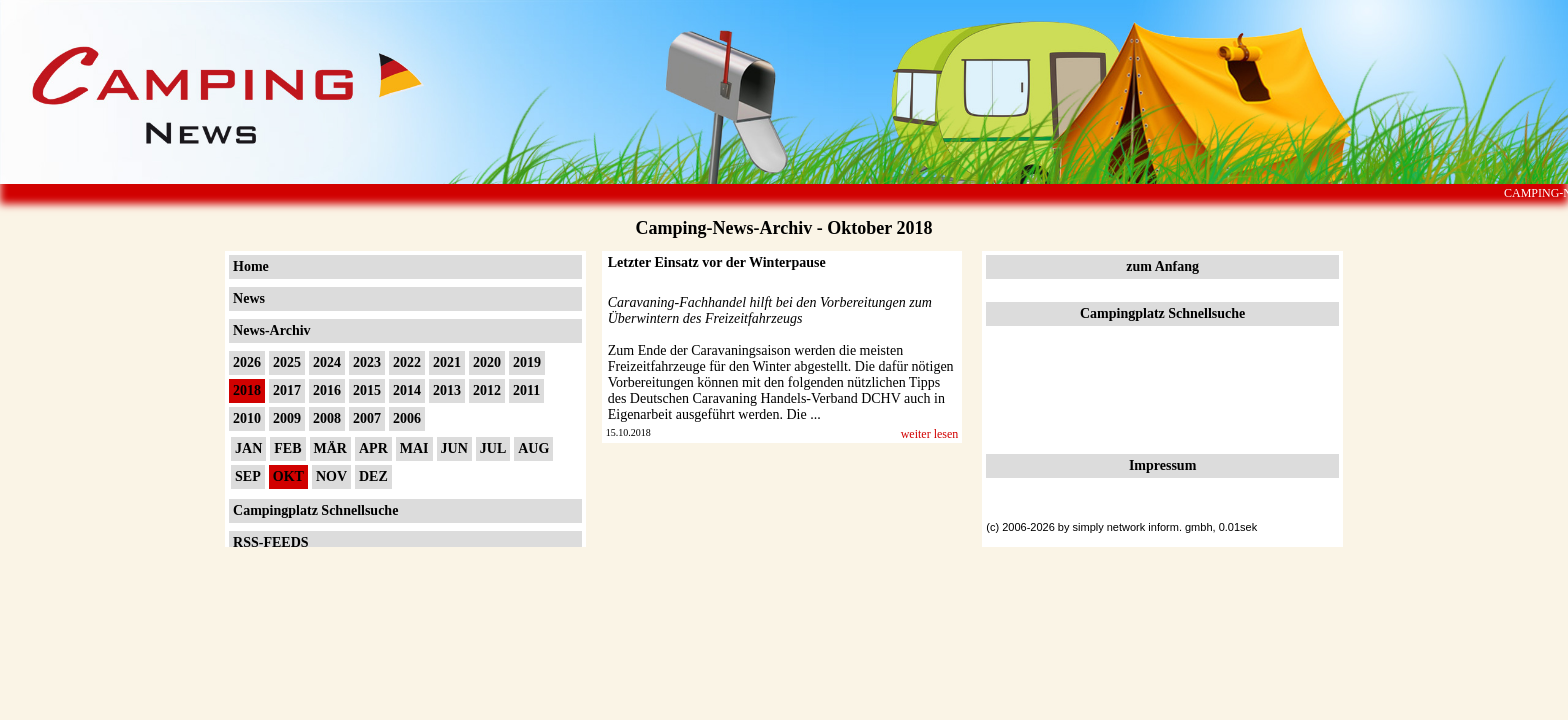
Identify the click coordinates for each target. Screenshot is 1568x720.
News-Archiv (272, 330)
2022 (407, 362)
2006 (407, 418)
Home (251, 266)
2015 (367, 390)
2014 (407, 390)
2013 (447, 390)
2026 (247, 362)
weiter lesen (930, 434)
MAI (414, 448)
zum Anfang (1162, 266)
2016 (327, 390)
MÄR (330, 448)
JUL (493, 448)
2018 (247, 390)
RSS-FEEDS (270, 542)
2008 (327, 418)
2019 (527, 362)
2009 (287, 418)
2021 (447, 362)
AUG (533, 448)
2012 (487, 390)
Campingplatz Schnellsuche (315, 510)
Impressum (1162, 465)
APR (373, 448)
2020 (487, 362)
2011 (526, 390)
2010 (247, 418)
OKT (288, 476)
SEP (248, 476)
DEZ (373, 476)
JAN (248, 448)
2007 (367, 418)
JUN (454, 448)
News (249, 298)
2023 (367, 362)
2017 (287, 390)
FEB (287, 448)
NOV (331, 476)
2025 (287, 362)
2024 (327, 362)
